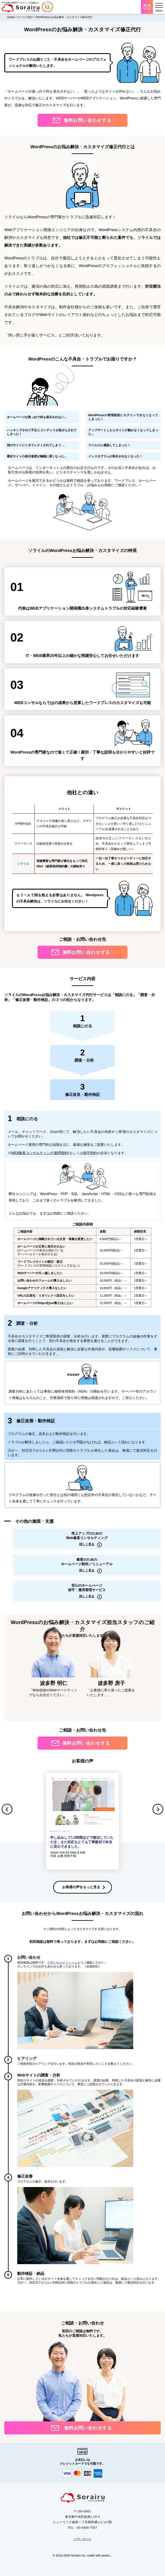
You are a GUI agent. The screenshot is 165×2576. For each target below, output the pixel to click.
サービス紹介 (25, 17)
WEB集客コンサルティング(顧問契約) (40, 1153)
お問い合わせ (82, 2539)
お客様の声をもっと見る (81, 1887)
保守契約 (90, 1153)
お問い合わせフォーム (62, 1962)
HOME (11, 17)
